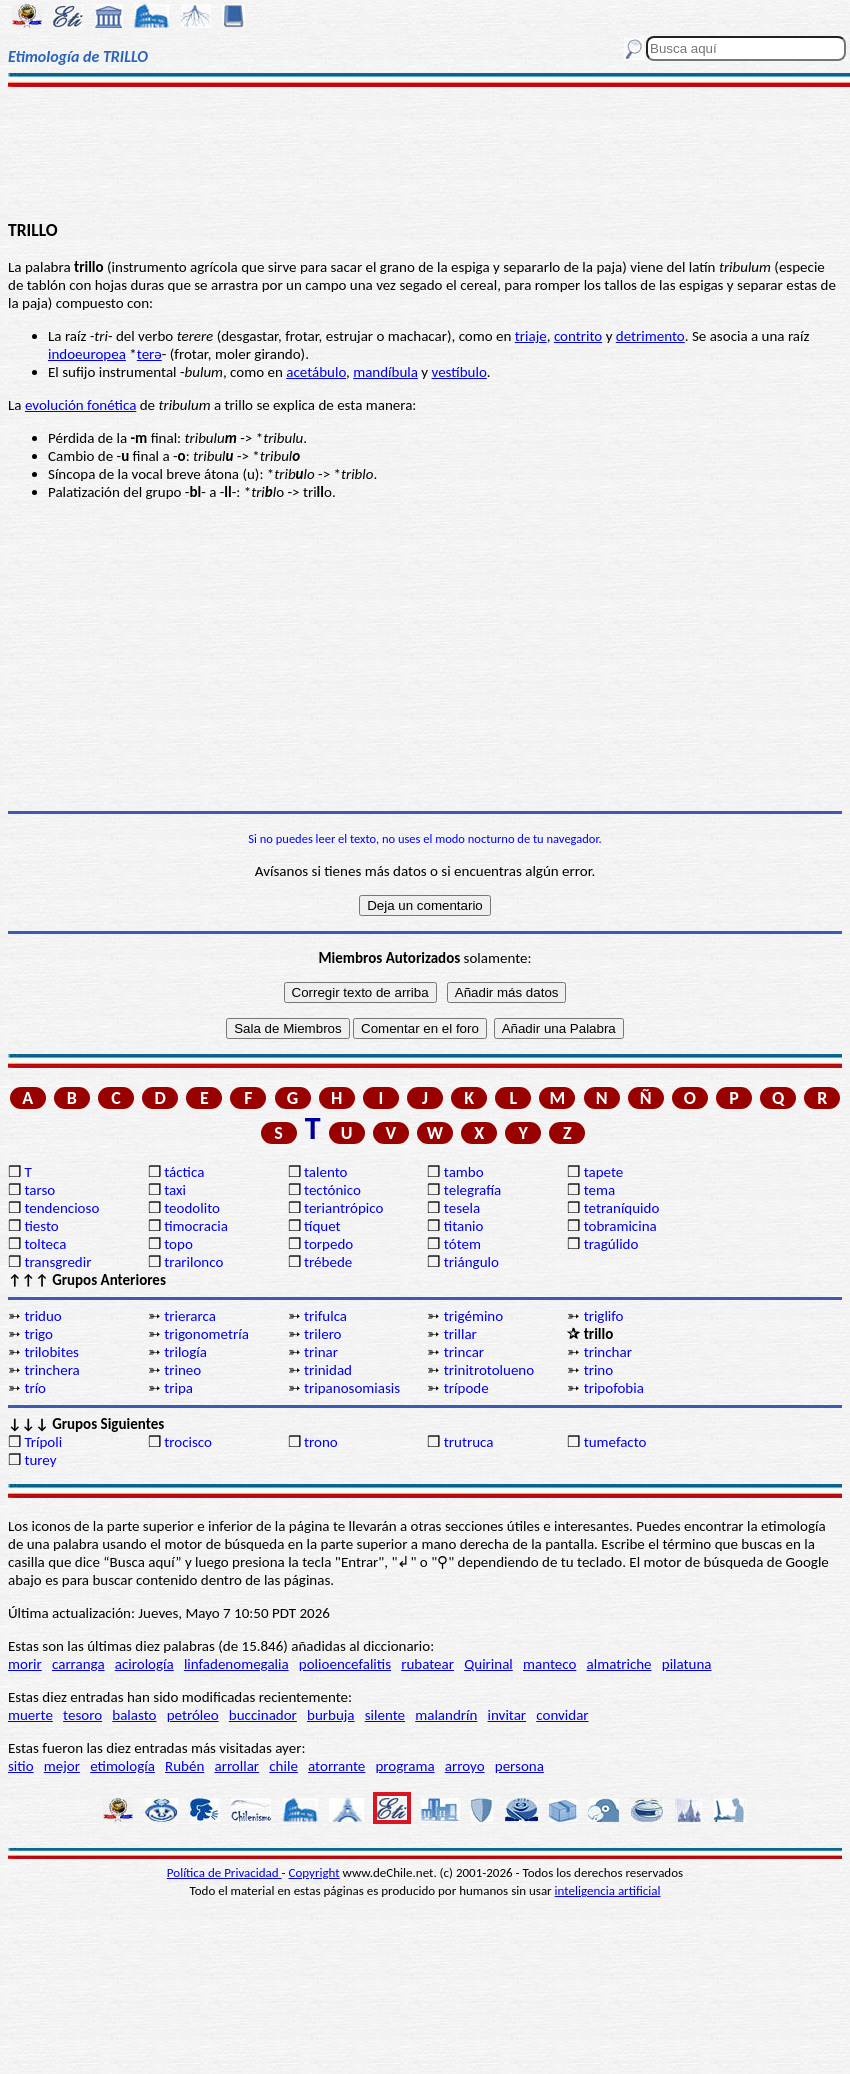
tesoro (82, 1715)
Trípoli (43, 1442)
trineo (182, 1370)
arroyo (465, 1766)
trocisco (188, 1442)
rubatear (427, 1664)
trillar (460, 1334)
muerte (30, 1715)
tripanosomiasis (352, 1388)
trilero (323, 1334)
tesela (462, 1208)
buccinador (263, 1715)
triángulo (471, 1262)
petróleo (193, 1715)
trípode (466, 1388)
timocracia (196, 1226)
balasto (134, 1715)
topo (178, 1244)
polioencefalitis (345, 1664)
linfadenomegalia (236, 1664)
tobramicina (620, 1226)
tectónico (332, 1190)
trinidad (328, 1370)
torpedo (328, 1244)
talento (325, 1172)
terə (149, 354)
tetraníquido (622, 1208)
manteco (549, 1664)
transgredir (57, 1262)
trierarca (190, 1316)
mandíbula (385, 372)
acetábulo (316, 372)
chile (283, 1766)
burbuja (331, 1715)
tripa (178, 1388)
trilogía (185, 1352)
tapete (604, 1172)
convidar (562, 1715)
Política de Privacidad (224, 1872)
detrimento (650, 336)
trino (599, 1370)
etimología (122, 1766)
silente (385, 1715)
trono (321, 1442)
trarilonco (193, 1262)
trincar (464, 1352)
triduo (42, 1316)
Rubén (184, 1766)
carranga (78, 1664)
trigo (38, 1334)
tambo (464, 1172)
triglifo (604, 1316)
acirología (144, 1664)
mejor (62, 1766)
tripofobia (614, 1388)
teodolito (192, 1208)
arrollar (236, 1766)
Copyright (314, 1872)
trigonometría (206, 1334)
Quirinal (488, 1664)
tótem (462, 1244)
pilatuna (687, 1664)
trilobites (51, 1352)
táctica (184, 1172)
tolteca (45, 1244)
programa (404, 1766)
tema (600, 1190)
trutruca (469, 1442)
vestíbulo (459, 372)
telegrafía (472, 1190)
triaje (531, 336)
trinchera (51, 1370)
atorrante (336, 1766)
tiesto (41, 1226)
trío (35, 1388)
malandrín (446, 1715)
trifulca (325, 1316)
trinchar (608, 1352)
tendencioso (61, 1208)
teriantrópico (343, 1208)
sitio (21, 1766)
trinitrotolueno (489, 1370)
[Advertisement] (425, 152)
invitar (507, 1715)
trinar (321, 1352)
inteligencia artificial (608, 1890)
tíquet (322, 1226)
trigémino (473, 1316)
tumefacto (615, 1442)
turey (40, 1460)
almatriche (619, 1664)
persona (519, 1766)
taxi (175, 1190)
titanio (464, 1226)
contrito (578, 336)
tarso (39, 1190)
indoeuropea (87, 354)
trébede (328, 1262)
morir (25, 1664)
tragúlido (611, 1244)
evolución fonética (80, 405)
